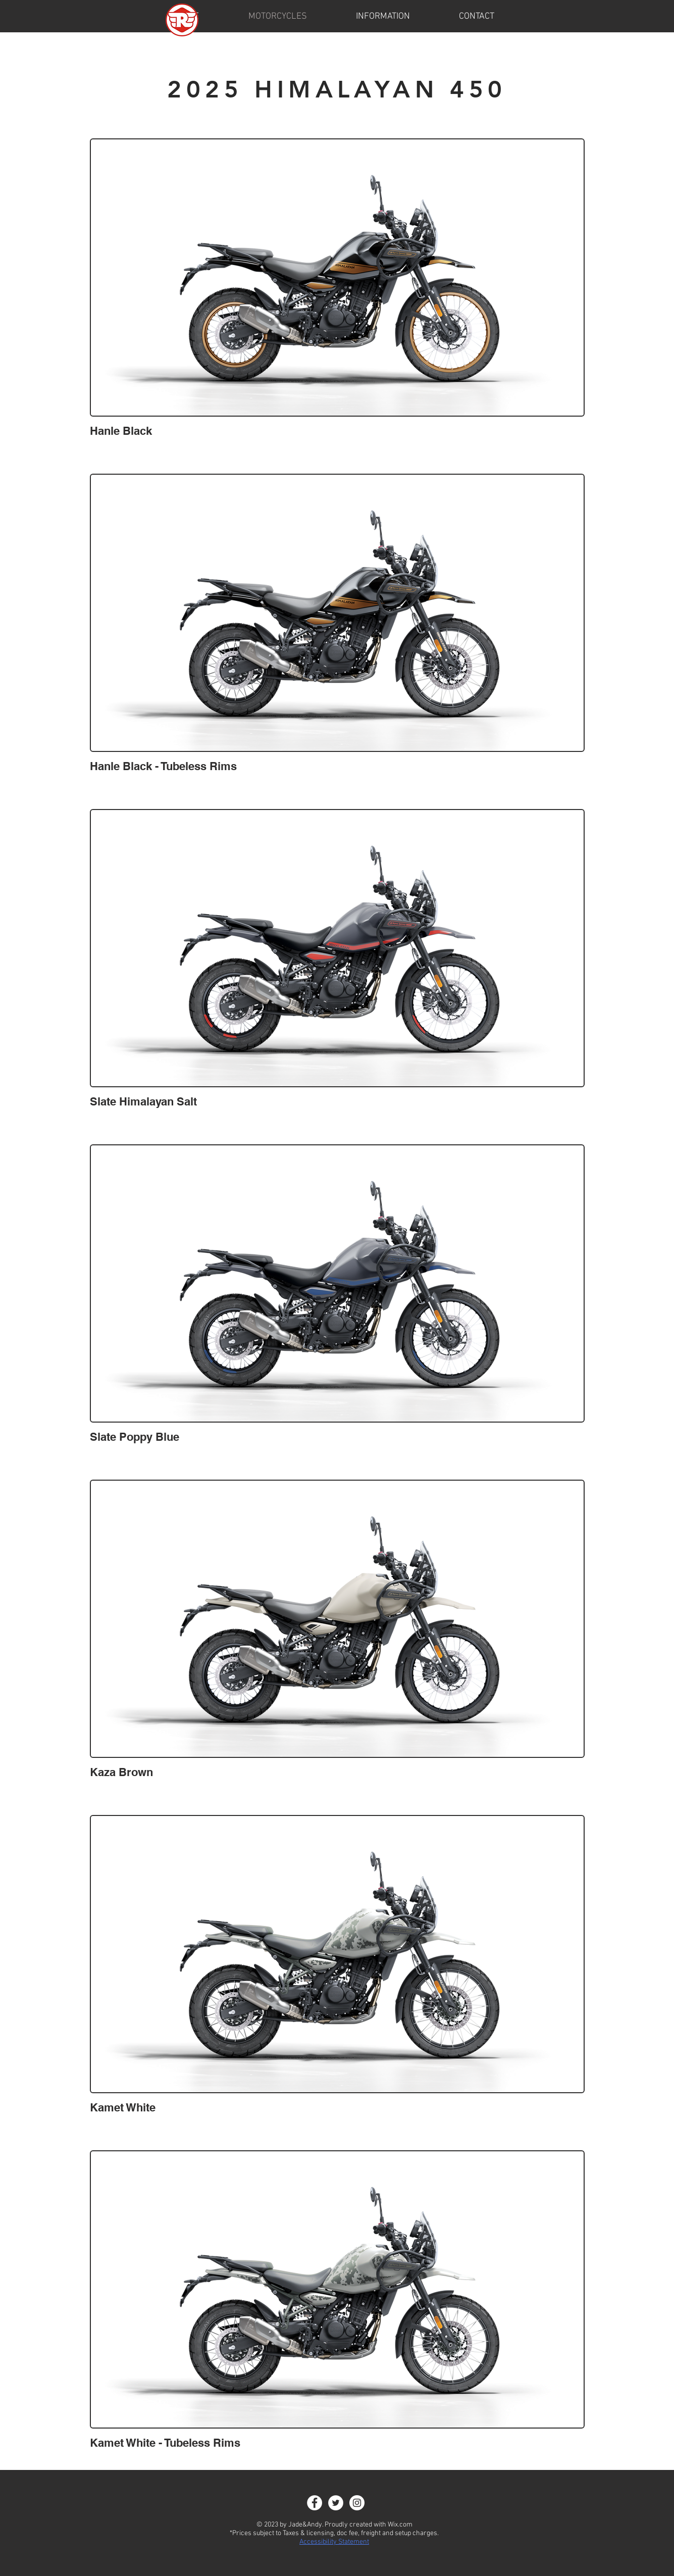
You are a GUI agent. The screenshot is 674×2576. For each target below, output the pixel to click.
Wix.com (400, 2524)
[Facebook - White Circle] (314, 2502)
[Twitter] (335, 2502)
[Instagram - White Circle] (357, 2502)
